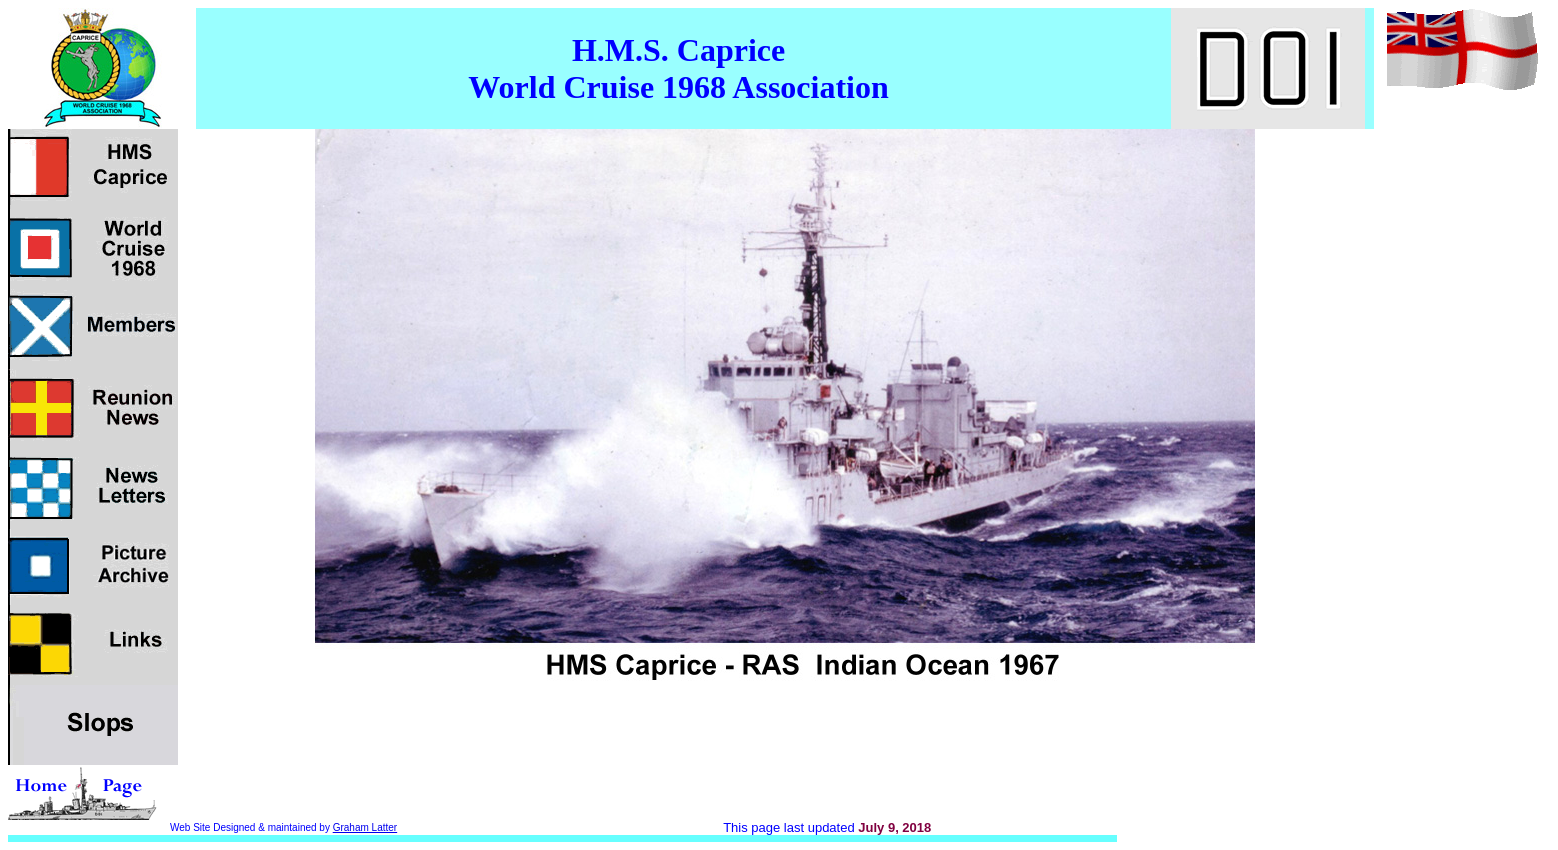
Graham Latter (365, 827)
